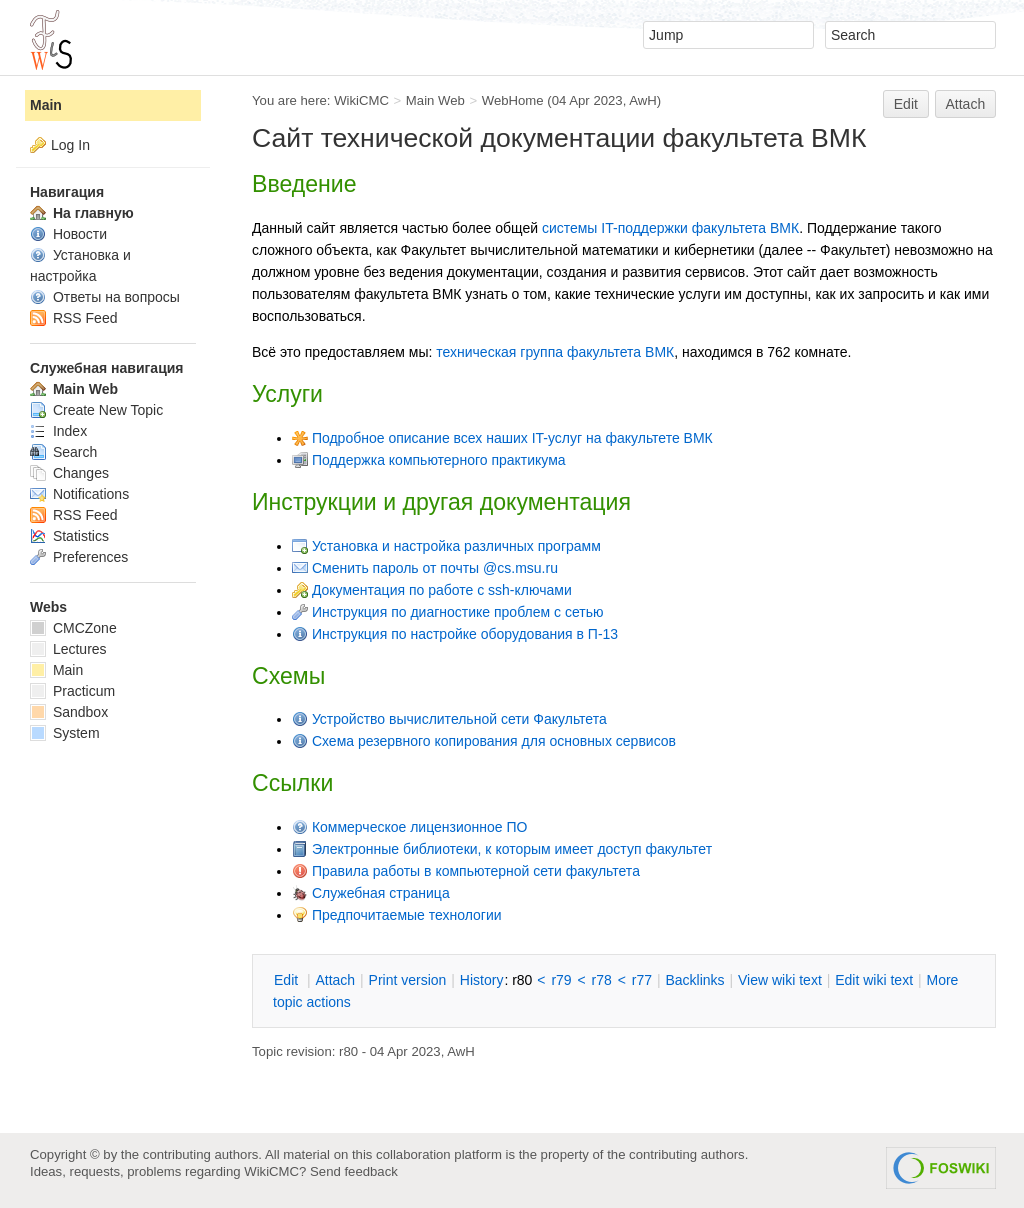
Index (58, 431)
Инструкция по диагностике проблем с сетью (447, 612)
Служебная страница (371, 893)
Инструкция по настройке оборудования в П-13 (455, 634)
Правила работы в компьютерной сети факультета (466, 871)
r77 (642, 980)
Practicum (72, 691)
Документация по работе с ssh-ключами (432, 590)
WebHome (513, 100)
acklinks (694, 980)
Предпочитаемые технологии (397, 915)
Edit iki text (874, 980)
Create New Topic (96, 410)
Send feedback (354, 1171)
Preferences (79, 557)
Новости (68, 234)
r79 (561, 980)
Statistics (69, 536)
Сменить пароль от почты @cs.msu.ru (425, 568)
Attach (966, 104)
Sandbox (69, 712)
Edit (906, 104)
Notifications (79, 494)
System (65, 733)
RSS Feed (73, 318)
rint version (408, 980)
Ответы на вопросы (105, 297)
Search (63, 452)
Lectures (68, 649)
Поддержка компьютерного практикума (429, 460)
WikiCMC (361, 100)
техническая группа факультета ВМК (555, 352)
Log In (70, 145)
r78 (602, 980)
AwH (643, 100)
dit (288, 980)
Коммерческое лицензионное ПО (420, 827)
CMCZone (73, 628)
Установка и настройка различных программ (446, 546)
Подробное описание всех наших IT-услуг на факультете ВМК (502, 438)
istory (482, 980)
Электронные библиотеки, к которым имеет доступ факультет (502, 849)
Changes (69, 473)
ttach (335, 980)
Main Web (435, 100)
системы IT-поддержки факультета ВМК (670, 228)
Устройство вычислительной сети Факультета (449, 719)
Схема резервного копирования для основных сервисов (484, 741)
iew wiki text (780, 980)
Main (46, 105)
